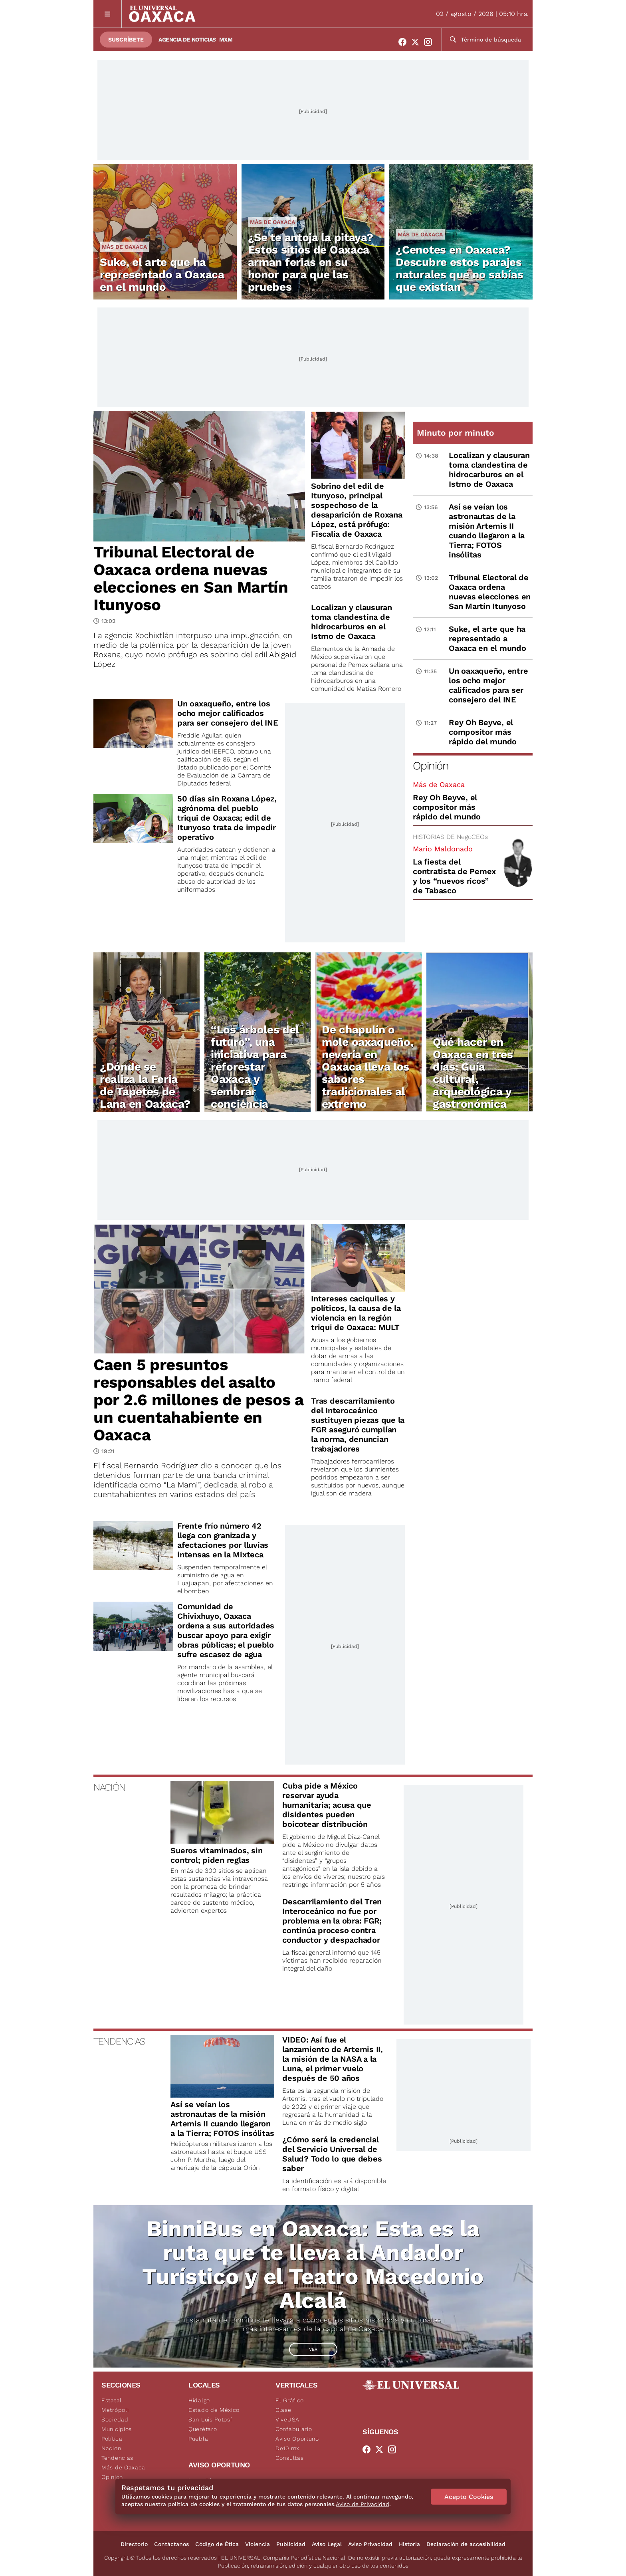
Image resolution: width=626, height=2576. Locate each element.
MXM (226, 39)
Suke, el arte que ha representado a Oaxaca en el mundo (162, 274)
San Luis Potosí (210, 2419)
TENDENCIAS (119, 2041)
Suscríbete (126, 39)
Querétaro (202, 2429)
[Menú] (107, 14)
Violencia (257, 2544)
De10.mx (287, 2448)
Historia (409, 2544)
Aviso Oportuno (297, 2438)
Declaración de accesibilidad (465, 2544)
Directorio (134, 2544)
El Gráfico (289, 2400)
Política (112, 2438)
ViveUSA (287, 2419)
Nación (111, 2448)
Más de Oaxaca (124, 247)
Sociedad (115, 2419)
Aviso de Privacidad (362, 2504)
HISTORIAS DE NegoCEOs (450, 837)
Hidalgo (199, 2400)
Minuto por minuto (455, 433)
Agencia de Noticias (187, 39)
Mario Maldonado (443, 849)
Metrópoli (115, 2410)
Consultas (289, 2458)
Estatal (111, 2400)
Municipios (116, 2429)
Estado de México (214, 2410)
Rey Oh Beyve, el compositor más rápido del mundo (447, 807)
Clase (283, 2410)
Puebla (198, 2438)
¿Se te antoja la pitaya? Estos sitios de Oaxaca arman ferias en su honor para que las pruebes (310, 262)
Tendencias (117, 2458)
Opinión (430, 765)
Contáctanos (171, 2544)
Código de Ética (217, 2544)
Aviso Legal (327, 2544)
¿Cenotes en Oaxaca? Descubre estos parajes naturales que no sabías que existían (459, 268)
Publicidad (290, 2544)
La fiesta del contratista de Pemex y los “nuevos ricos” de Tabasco (454, 876)
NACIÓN (109, 1787)
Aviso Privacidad (370, 2544)
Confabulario (293, 2429)
